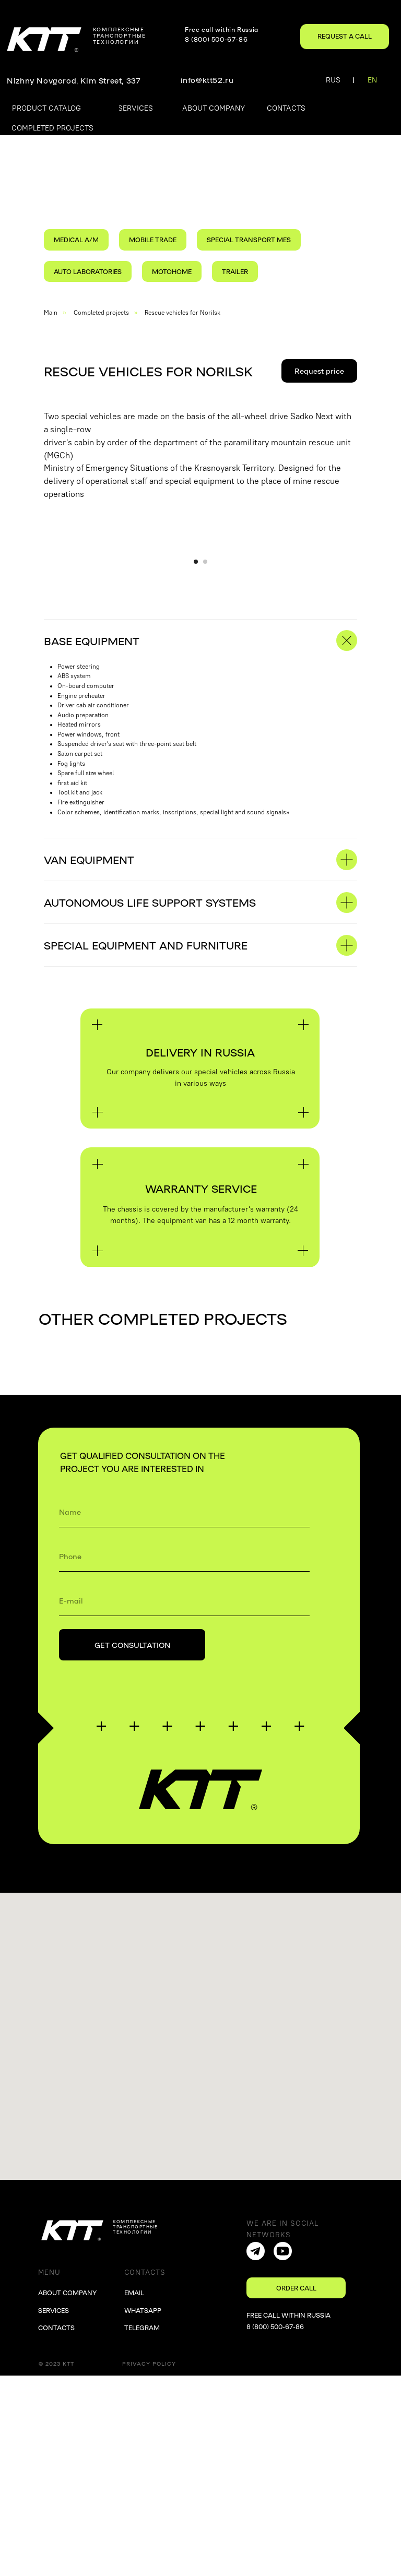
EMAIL (134, 2493)
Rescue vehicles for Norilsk (182, 312)
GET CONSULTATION (132, 1845)
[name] (184, 1712)
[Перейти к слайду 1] (196, 761)
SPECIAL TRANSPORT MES (249, 239)
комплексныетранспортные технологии (120, 35)
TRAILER (235, 271)
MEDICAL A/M (76, 239)
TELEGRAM (142, 2528)
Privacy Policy (149, 2564)
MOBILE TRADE (152, 239)
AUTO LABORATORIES (88, 271)
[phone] (184, 1756)
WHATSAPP (142, 2510)
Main (50, 312)
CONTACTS (56, 2528)
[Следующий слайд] (386, 646)
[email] (184, 1801)
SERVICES (53, 2510)
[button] (344, 36)
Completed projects (101, 312)
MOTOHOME (172, 271)
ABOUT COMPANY (67, 2493)
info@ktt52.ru (207, 79)
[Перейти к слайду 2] (205, 761)
